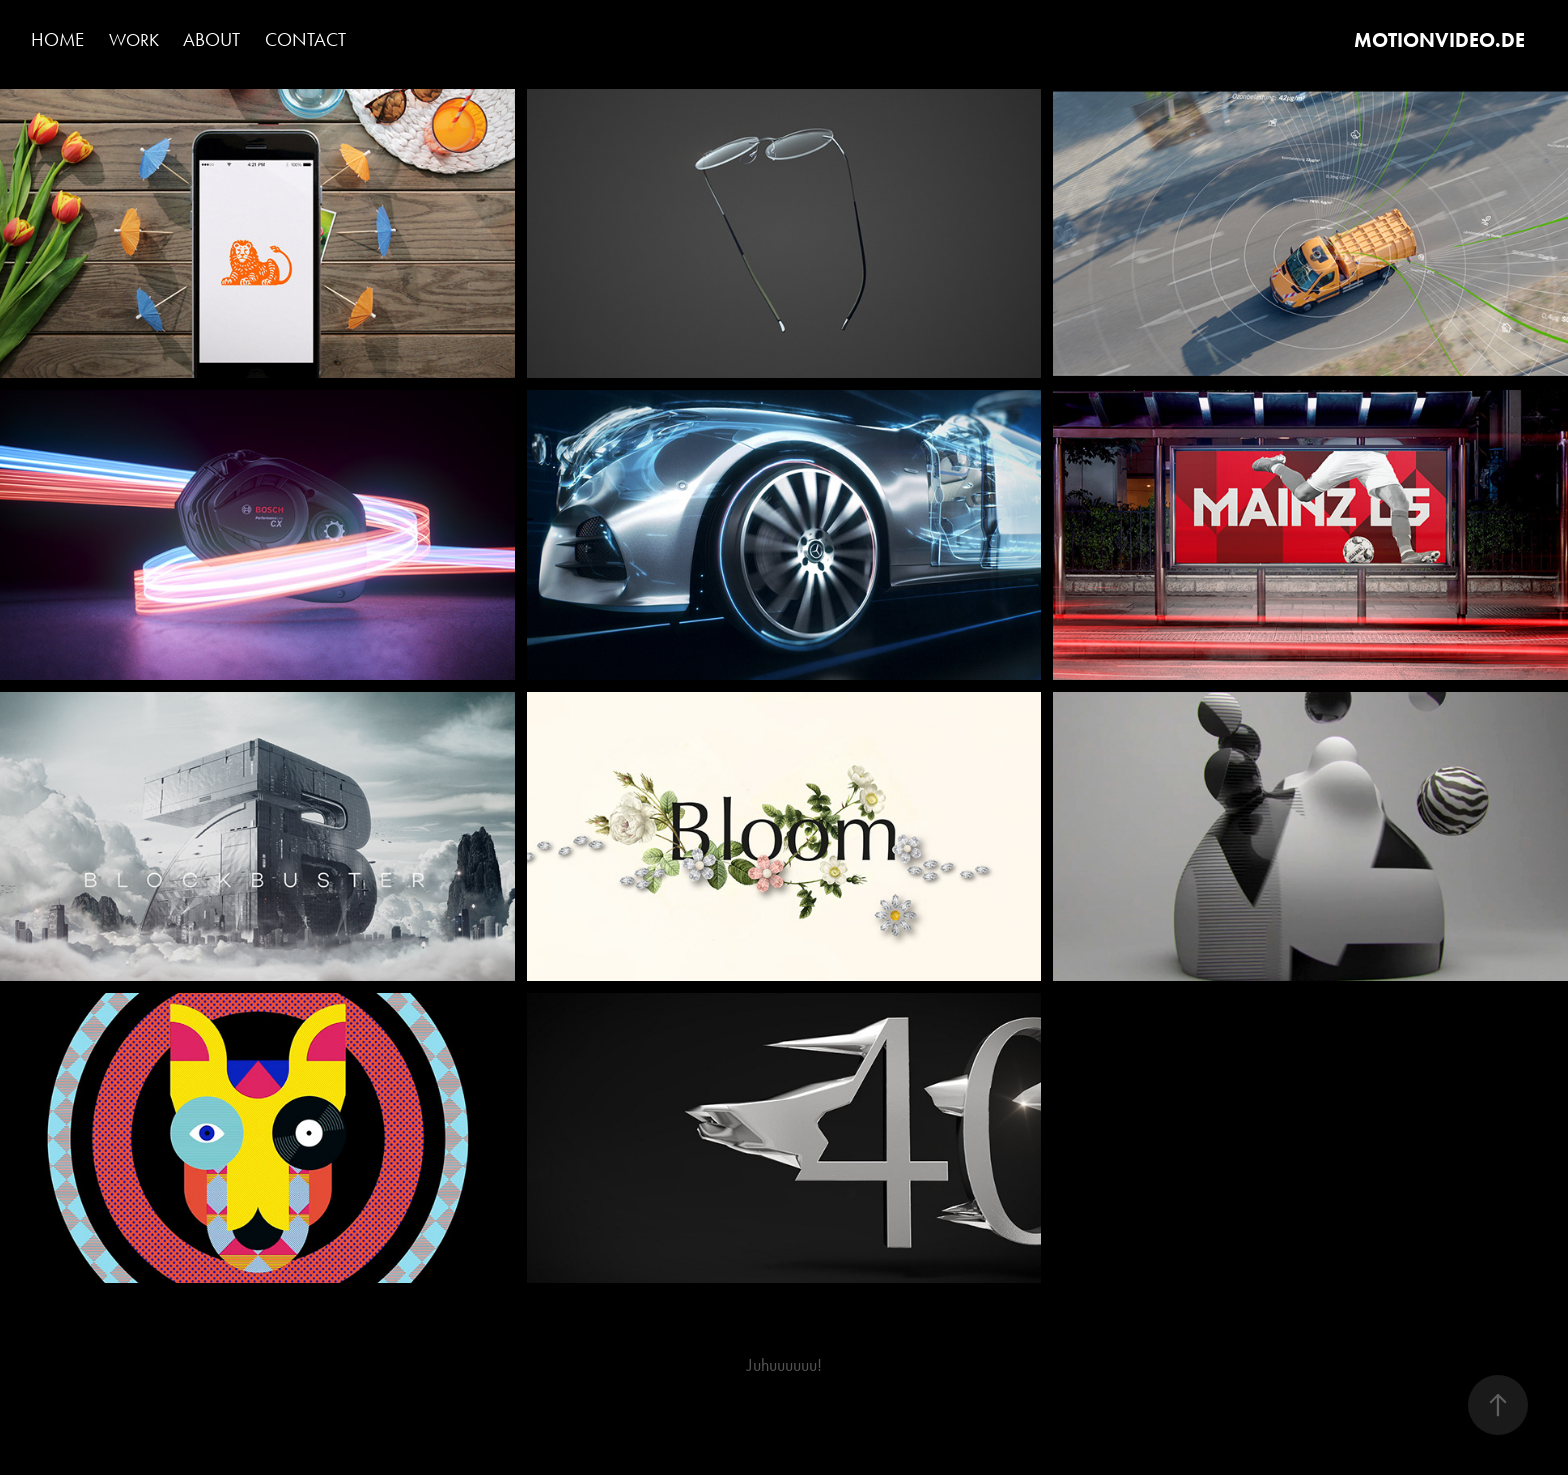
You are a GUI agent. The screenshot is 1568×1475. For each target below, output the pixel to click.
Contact (305, 39)
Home (57, 39)
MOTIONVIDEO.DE (1439, 40)
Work (134, 40)
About (211, 39)
